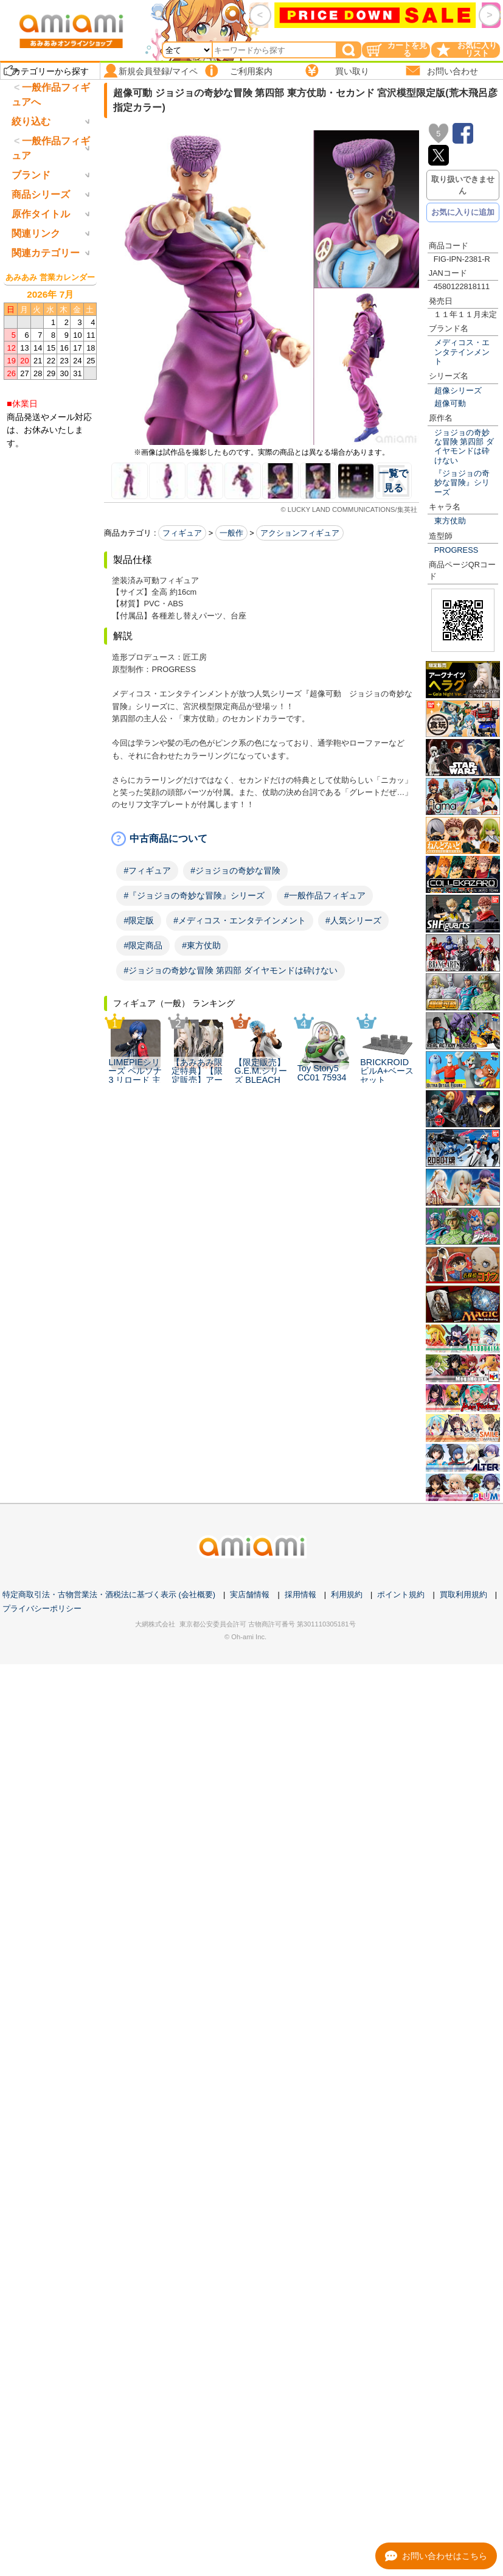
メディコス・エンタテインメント (462, 352)
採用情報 (300, 1670)
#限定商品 (142, 945)
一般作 (231, 532)
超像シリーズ (458, 390)
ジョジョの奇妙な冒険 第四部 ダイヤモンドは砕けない (464, 446)
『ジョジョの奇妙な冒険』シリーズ (462, 483)
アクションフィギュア (299, 532)
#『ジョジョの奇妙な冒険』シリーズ (194, 895)
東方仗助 (450, 520)
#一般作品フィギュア (325, 895)
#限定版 (138, 920)
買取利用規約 (463, 1670)
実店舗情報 (249, 1670)
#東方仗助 (201, 945)
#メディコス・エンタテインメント (239, 920)
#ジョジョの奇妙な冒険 (235, 870)
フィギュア (182, 532)
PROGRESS (456, 550)
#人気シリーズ (353, 920)
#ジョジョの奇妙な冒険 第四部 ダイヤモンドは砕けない (230, 970)
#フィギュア (147, 870)
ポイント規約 (401, 1670)
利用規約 (347, 1670)
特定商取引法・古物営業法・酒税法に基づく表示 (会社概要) (108, 1670)
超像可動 (450, 403)
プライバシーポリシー (42, 1684)
